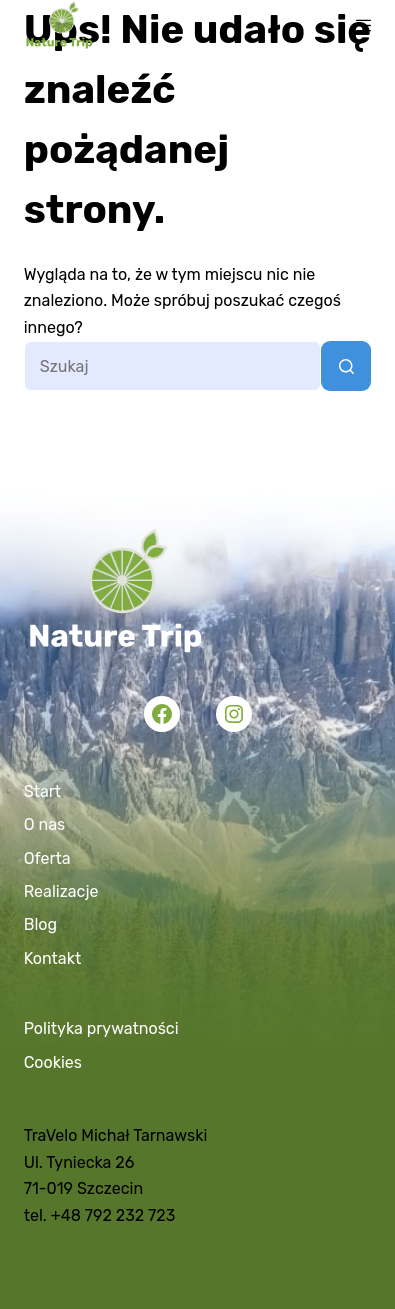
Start (42, 791)
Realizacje (61, 891)
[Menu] (363, 25)
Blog (40, 924)
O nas (44, 824)
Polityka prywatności (101, 1028)
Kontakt (53, 958)
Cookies (53, 1062)
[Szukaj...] (173, 366)
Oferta (47, 858)
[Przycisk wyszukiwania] (346, 366)
